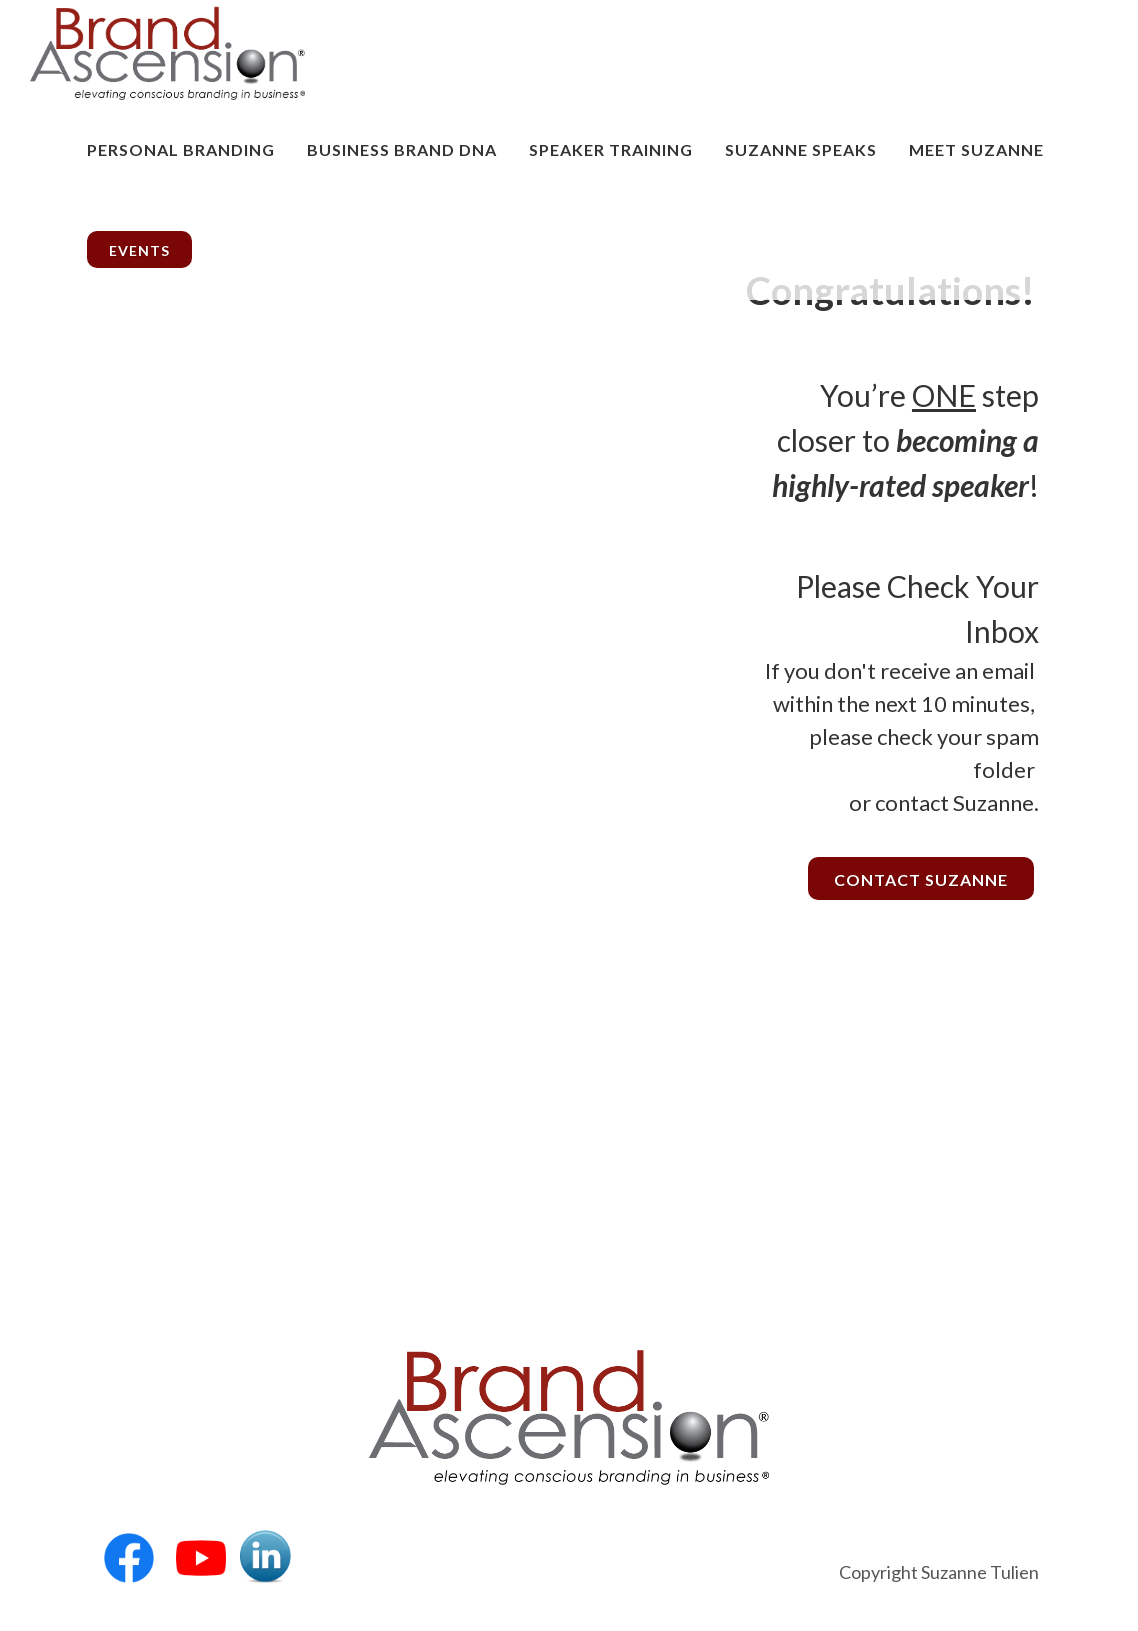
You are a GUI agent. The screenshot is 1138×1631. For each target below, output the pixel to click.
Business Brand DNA (402, 149)
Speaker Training (611, 149)
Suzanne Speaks (801, 149)
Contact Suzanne (921, 879)
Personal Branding (181, 149)
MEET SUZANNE (976, 149)
